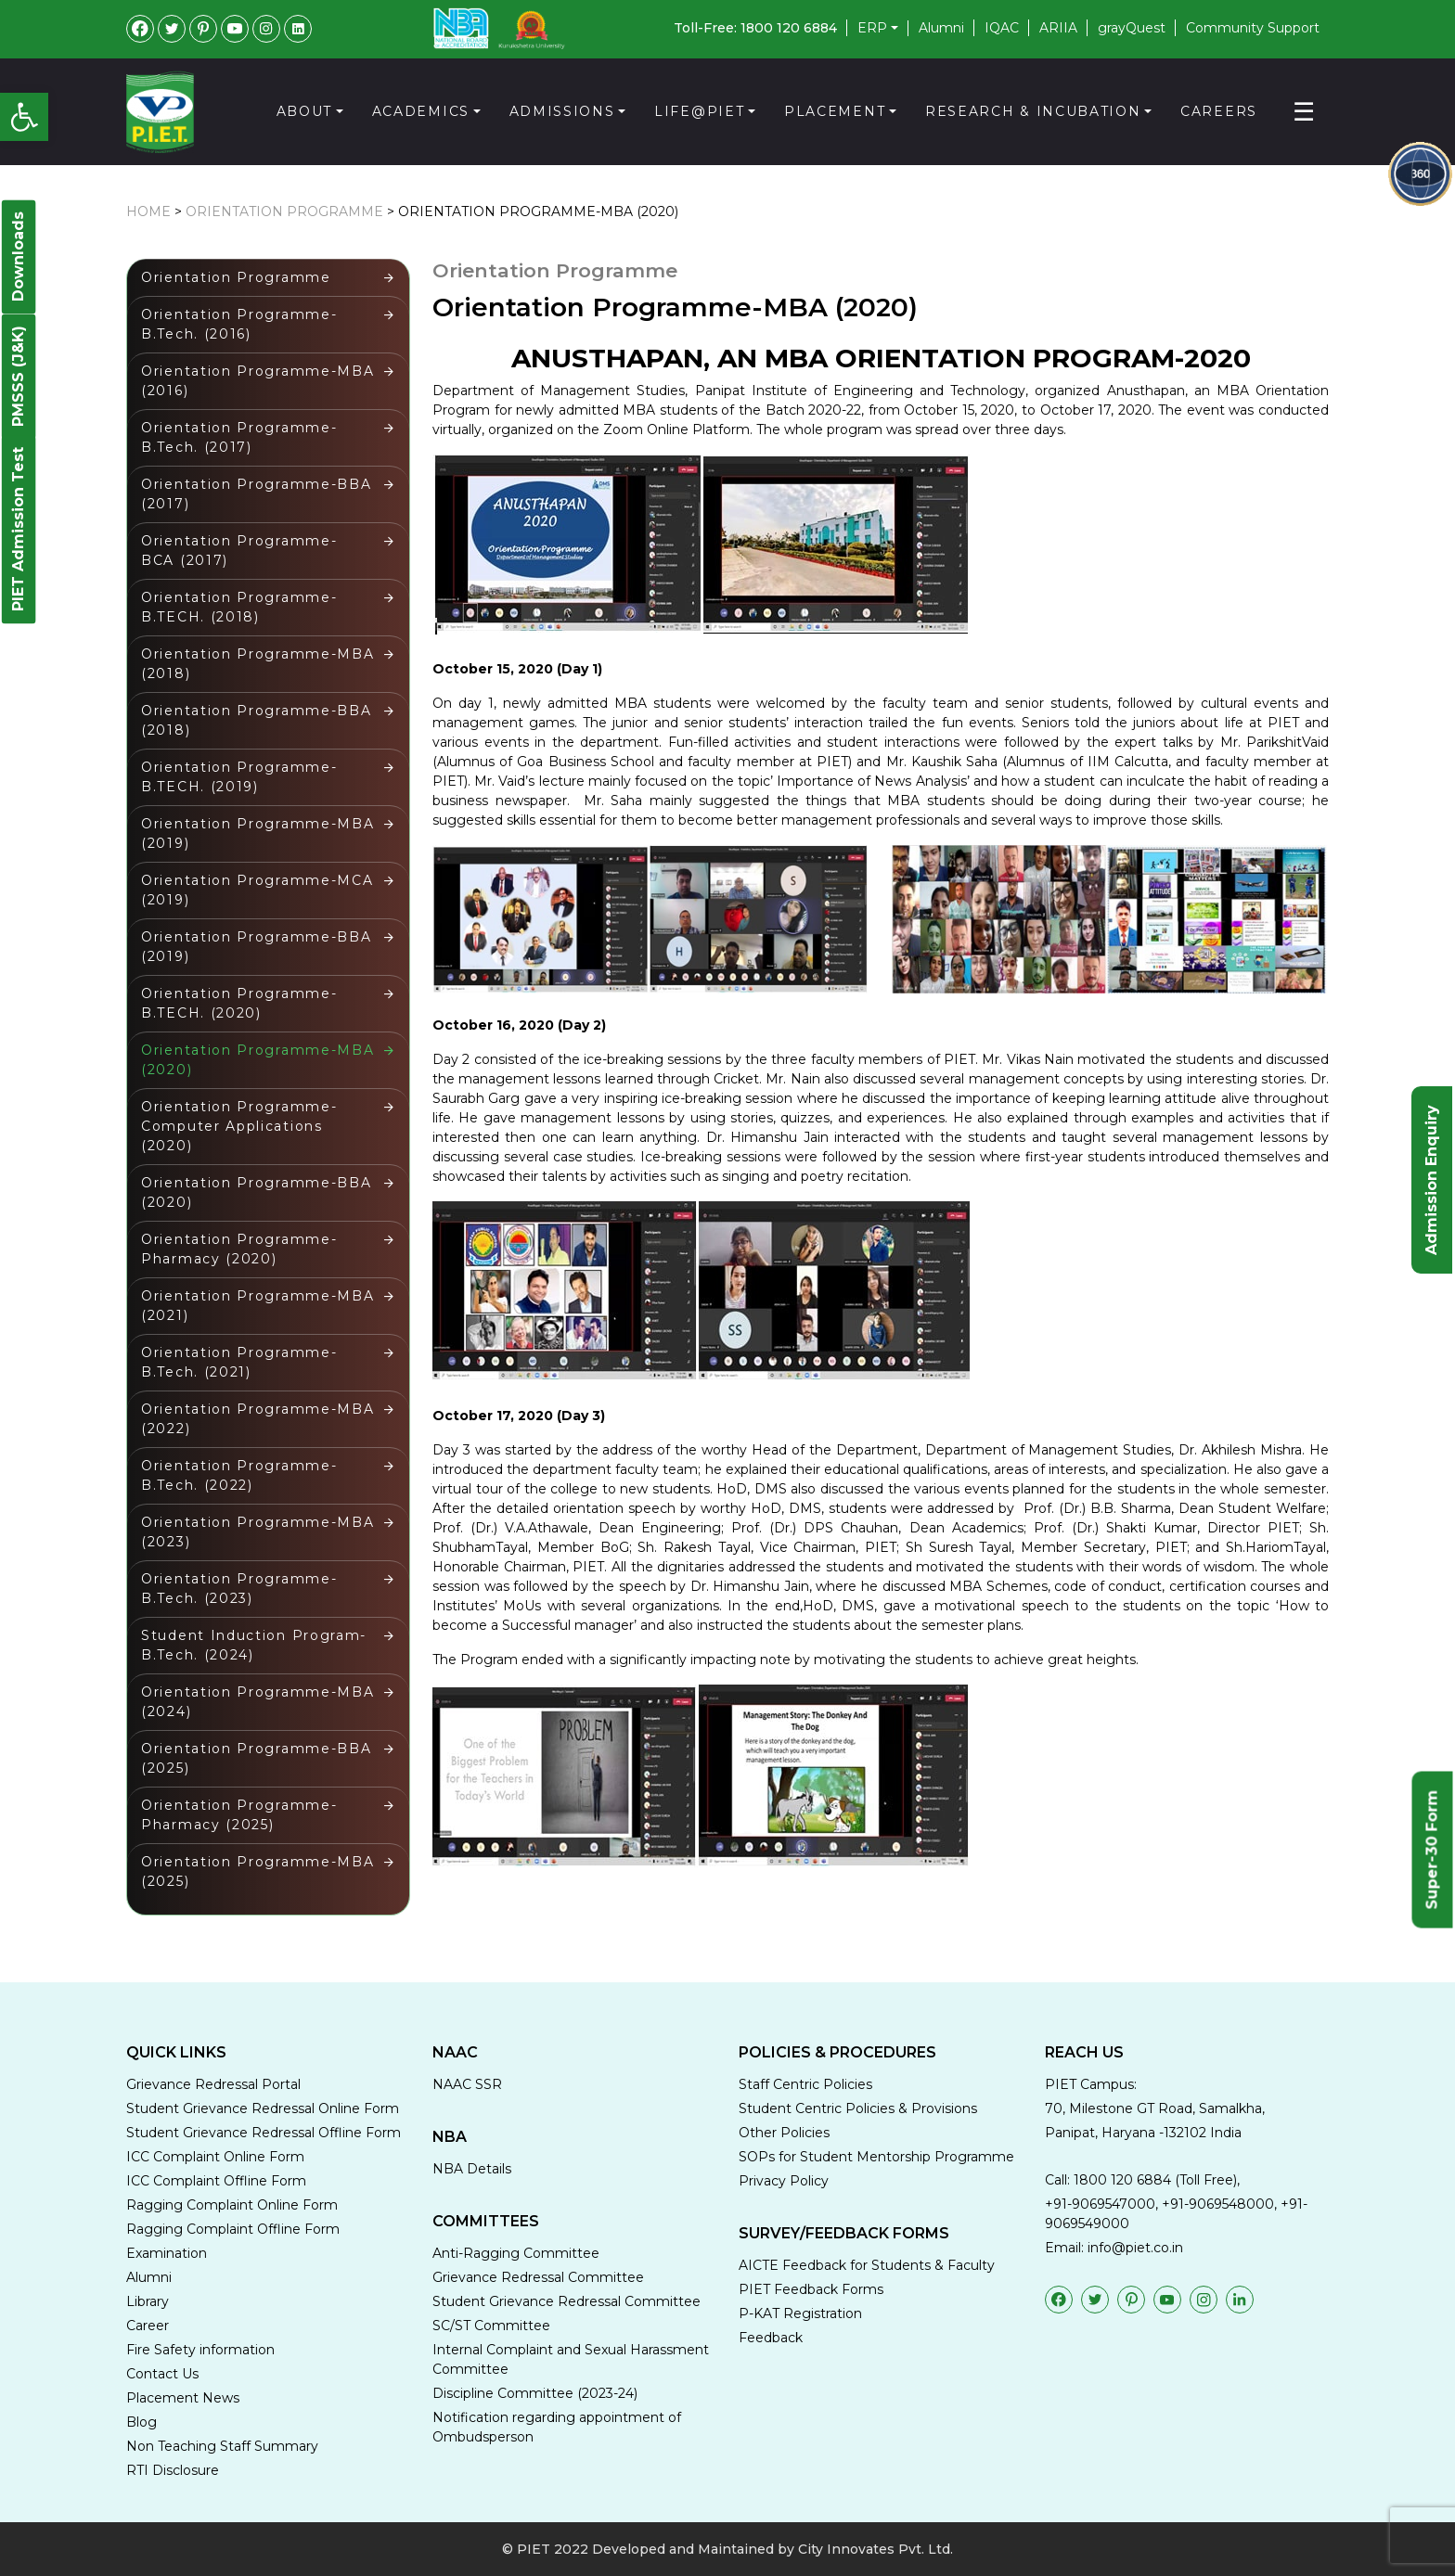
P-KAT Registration (800, 2313)
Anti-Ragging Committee (515, 2253)
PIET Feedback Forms (811, 2289)
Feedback (771, 2337)
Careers (1218, 111)
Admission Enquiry (1431, 1180)
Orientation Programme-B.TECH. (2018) (239, 607)
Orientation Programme (284, 211)
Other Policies (784, 2132)
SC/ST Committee (491, 2325)
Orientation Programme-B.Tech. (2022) (239, 1475)
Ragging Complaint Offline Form (233, 2229)
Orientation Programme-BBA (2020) (259, 1192)
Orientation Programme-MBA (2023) (260, 1532)
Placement (834, 111)
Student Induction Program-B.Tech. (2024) (254, 1645)
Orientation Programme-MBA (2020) (538, 211)
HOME (148, 211)
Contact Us (162, 2373)
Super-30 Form (1432, 1849)
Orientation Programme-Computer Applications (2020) (239, 1126)
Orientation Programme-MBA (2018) (260, 664)
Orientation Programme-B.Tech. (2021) (239, 1362)
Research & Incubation (1033, 111)
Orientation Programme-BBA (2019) (259, 947)
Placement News (182, 2398)
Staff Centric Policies (805, 2084)
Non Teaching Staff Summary (222, 2446)
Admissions (562, 111)
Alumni (941, 27)
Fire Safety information (200, 2349)
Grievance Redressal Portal (213, 2084)
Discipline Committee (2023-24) (534, 2393)
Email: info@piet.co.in (1114, 2247)
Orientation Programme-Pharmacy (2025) (239, 1815)
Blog (141, 2422)
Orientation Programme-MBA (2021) (260, 1306)
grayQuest (1131, 27)
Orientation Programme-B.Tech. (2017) (239, 437)
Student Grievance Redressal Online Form (262, 2108)
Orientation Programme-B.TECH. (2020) (239, 1003)
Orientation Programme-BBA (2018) (259, 720)
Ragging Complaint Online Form (232, 2205)
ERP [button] (872, 28)
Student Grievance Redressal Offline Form (263, 2132)
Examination (166, 2253)
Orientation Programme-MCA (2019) (260, 890)
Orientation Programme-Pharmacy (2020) (239, 1249)
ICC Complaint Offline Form (216, 2180)
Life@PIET (699, 111)
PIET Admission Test (18, 529)
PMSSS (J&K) (18, 376)
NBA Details (471, 2168)
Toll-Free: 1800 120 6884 (755, 27)
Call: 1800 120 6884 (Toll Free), (1142, 2180)
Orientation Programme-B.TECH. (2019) (239, 777)
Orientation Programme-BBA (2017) (259, 494)
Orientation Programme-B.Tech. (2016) (239, 324)
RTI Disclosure (172, 2470)
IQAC (1002, 27)
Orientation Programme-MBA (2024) (260, 1702)
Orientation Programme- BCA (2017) (241, 550)
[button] (24, 117)
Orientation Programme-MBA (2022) (260, 1419)
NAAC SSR (467, 2084)
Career (147, 2325)
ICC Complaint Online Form (215, 2156)
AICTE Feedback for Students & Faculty (867, 2265)
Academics (421, 111)
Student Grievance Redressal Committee (566, 2301)
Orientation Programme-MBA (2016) (260, 381)
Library (147, 2301)
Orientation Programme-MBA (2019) (260, 833)
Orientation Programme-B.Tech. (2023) (239, 1588)
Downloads (18, 256)
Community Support (1253, 27)
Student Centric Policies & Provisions (858, 2108)
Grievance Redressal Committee (538, 2277)
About (305, 111)
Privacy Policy (784, 2180)
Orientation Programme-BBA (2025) (259, 1758)
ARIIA (1058, 27)
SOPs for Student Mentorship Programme (876, 2156)
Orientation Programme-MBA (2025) (260, 1871)
